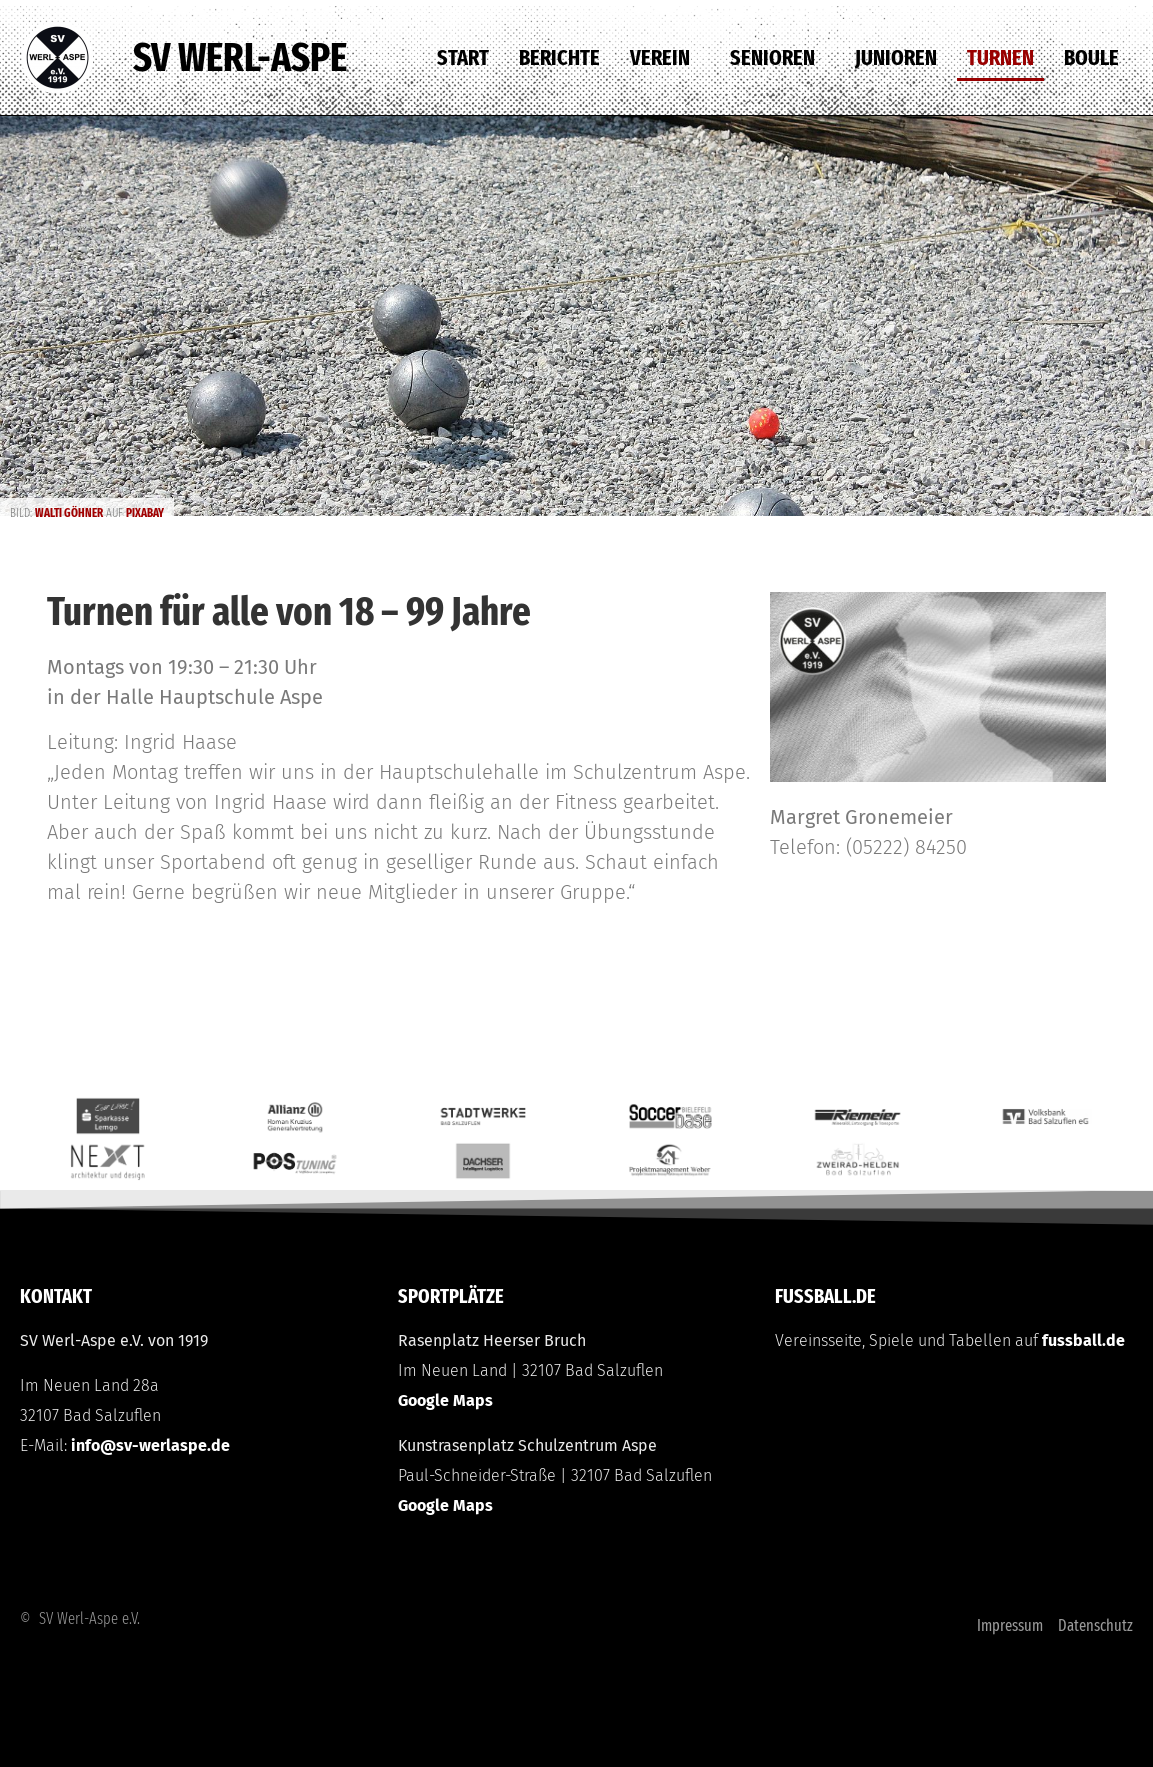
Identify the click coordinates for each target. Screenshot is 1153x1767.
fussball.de (1083, 1340)
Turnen (1000, 57)
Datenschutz (1095, 1625)
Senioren (777, 57)
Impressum (1010, 1625)
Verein (665, 57)
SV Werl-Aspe (240, 58)
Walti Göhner (69, 513)
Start (463, 57)
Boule (1091, 57)
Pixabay (145, 513)
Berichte (559, 57)
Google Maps (445, 1400)
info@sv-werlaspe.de (150, 1445)
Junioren (896, 57)
